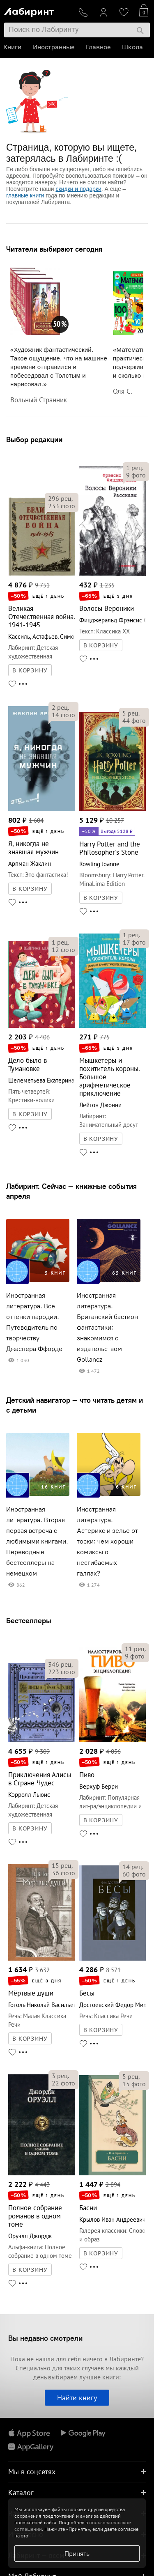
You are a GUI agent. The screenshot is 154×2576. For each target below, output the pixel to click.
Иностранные (54, 47)
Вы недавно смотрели (45, 2338)
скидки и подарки (78, 189)
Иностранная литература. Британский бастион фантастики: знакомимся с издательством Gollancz (107, 1327)
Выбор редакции (34, 439)
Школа (133, 47)
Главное (99, 47)
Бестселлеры (28, 1620)
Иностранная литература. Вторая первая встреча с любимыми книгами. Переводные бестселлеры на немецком (37, 1541)
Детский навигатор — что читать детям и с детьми (74, 1405)
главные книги (25, 195)
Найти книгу (77, 2397)
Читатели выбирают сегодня (54, 249)
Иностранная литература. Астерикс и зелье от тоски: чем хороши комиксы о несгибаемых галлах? (107, 1541)
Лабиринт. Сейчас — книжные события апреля (71, 1191)
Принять (77, 2553)
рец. (60, 498)
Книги (13, 47)
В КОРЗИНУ (30, 670)
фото (61, 505)
